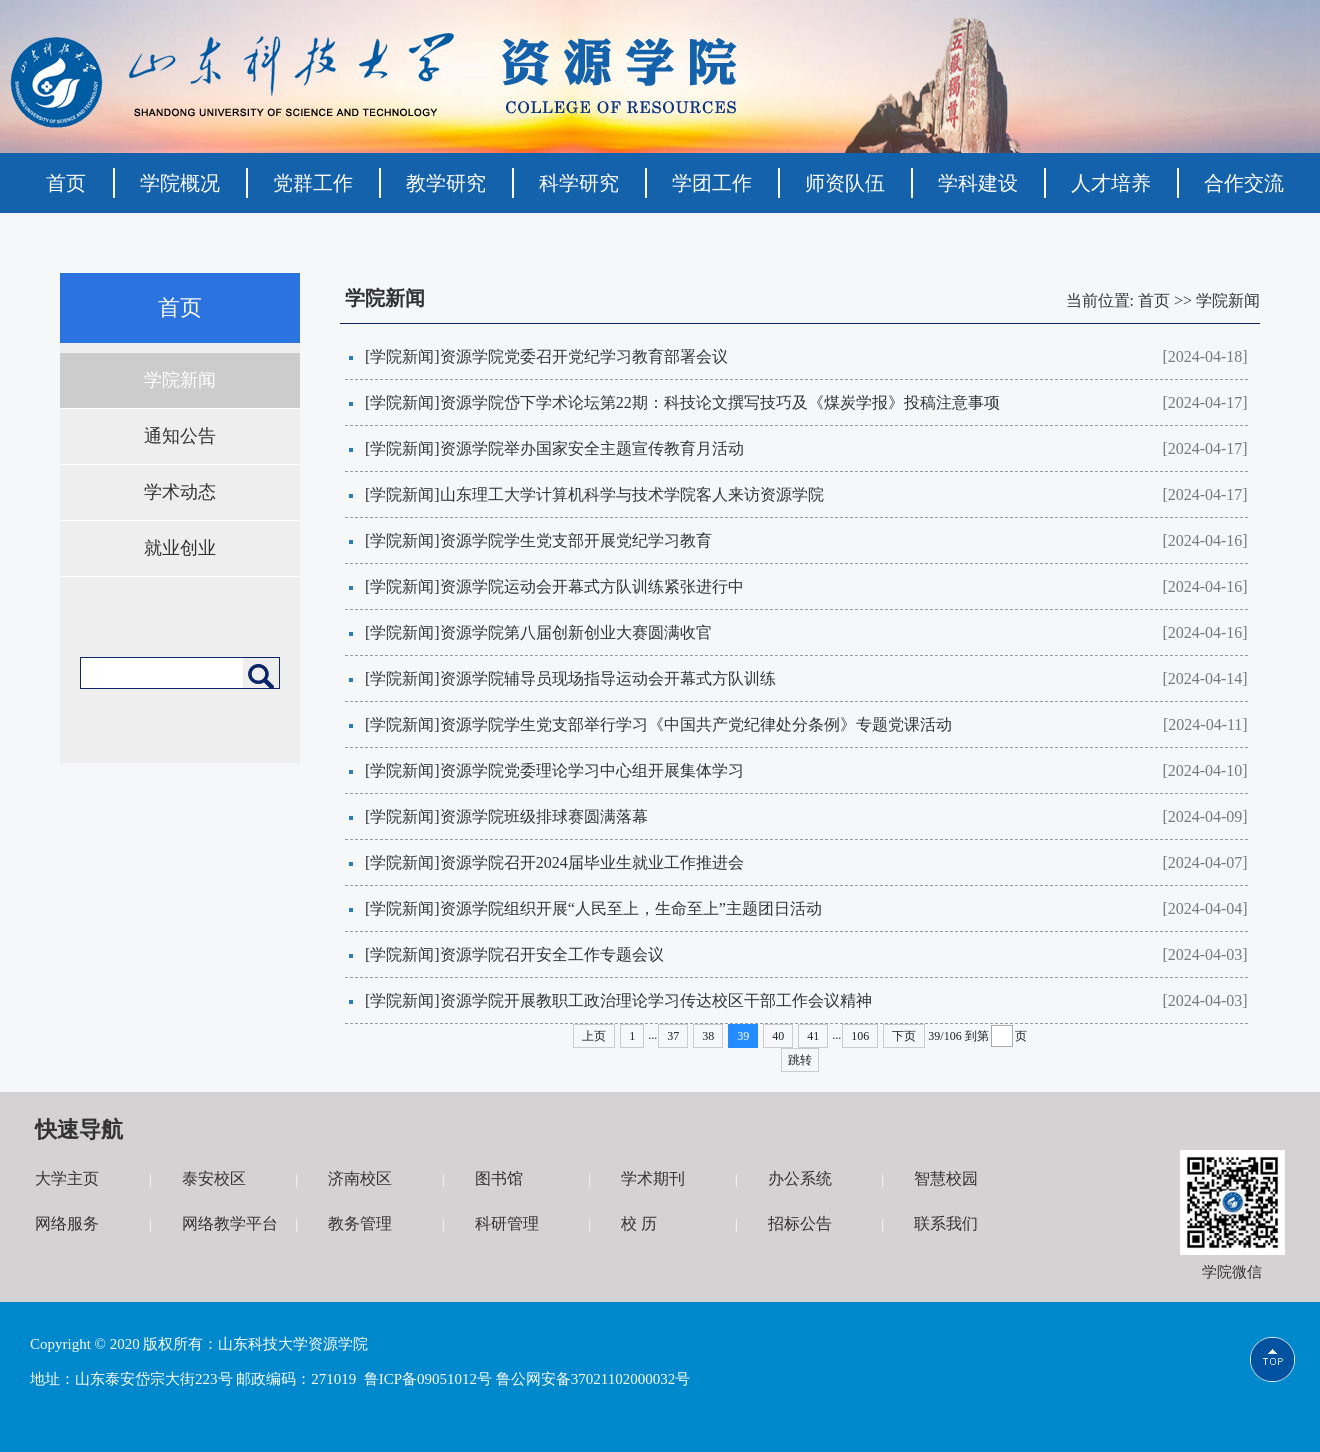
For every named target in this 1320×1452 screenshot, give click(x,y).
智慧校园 (946, 1178)
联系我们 (946, 1223)
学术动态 (180, 492)
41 (813, 1036)
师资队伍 (845, 183)
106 (860, 1036)
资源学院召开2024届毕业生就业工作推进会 (592, 862)
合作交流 (1244, 183)
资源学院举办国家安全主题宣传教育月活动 (592, 448)
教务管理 (360, 1223)
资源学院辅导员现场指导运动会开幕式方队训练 (608, 678)
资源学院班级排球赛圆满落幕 (544, 816)
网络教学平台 (230, 1223)
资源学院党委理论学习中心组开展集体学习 (592, 770)
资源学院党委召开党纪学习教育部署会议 (584, 356)
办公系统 (800, 1178)
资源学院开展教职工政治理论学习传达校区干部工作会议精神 (656, 1000)
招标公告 (800, 1223)
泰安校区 (214, 1178)
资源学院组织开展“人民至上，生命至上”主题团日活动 (631, 908)
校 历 (639, 1223)
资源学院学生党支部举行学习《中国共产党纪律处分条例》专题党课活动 (696, 724)
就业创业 (180, 548)
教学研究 (446, 183)
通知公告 (180, 436)
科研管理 (507, 1223)
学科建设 (978, 183)
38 (708, 1036)
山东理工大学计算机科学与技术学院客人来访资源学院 (632, 494)
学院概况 (180, 183)
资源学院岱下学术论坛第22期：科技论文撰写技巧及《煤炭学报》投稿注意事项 (720, 402)
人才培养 (1111, 183)
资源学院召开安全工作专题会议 (552, 954)
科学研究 (579, 183)
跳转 (800, 1060)
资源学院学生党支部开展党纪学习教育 (576, 540)
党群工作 (313, 183)
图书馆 (499, 1178)
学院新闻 (180, 380)
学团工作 (712, 183)
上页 (594, 1036)
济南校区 (360, 1178)
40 (778, 1036)
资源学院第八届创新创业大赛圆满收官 (576, 632)
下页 (904, 1036)
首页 (66, 183)
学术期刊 (653, 1178)
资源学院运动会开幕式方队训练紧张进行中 (592, 586)
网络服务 (67, 1223)
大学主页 (67, 1178)
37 (673, 1036)
